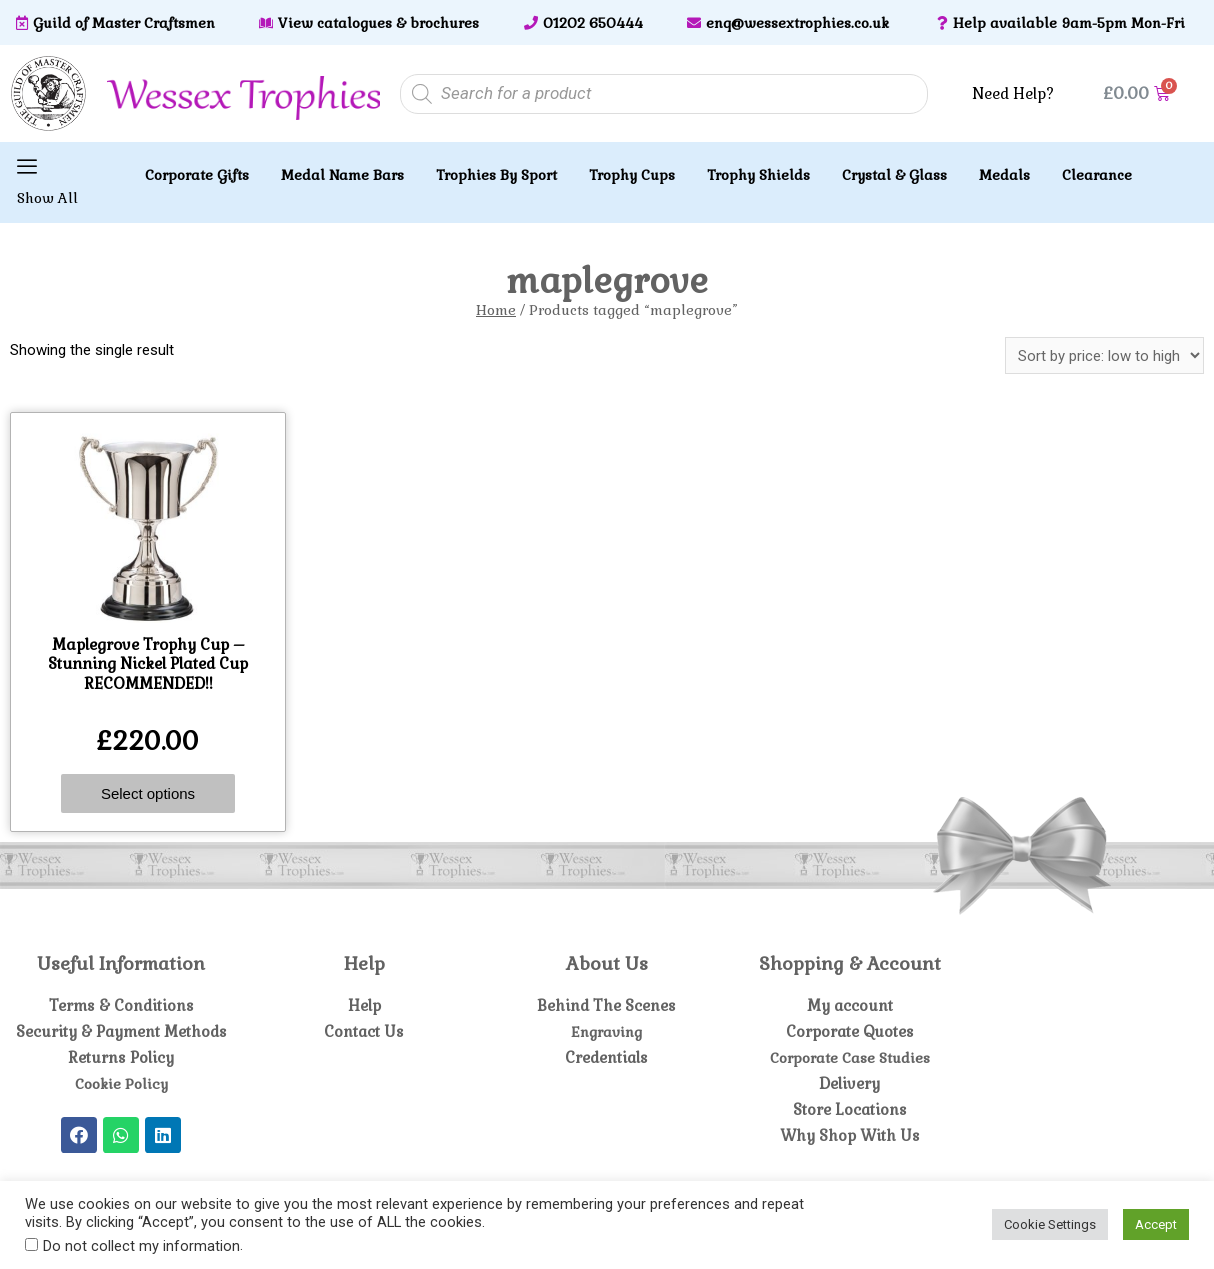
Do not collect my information (141, 1246)
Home (496, 310)
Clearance (1097, 175)
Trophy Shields (758, 175)
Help (364, 1005)
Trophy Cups (632, 175)
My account (849, 1005)
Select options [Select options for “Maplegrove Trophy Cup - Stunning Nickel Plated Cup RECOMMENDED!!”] (148, 793)
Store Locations (849, 1109)
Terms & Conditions (121, 1005)
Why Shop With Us (850, 1135)
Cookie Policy (121, 1083)
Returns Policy (121, 1057)
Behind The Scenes (606, 1005)
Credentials (607, 1057)
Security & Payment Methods (121, 1031)
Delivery (849, 1083)
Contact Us (364, 1031)
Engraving (607, 1031)
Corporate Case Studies (850, 1057)
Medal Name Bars (342, 175)
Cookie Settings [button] (1050, 1224)
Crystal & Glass (894, 175)
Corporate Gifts (197, 175)
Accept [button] (1156, 1224)
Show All (47, 198)
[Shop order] (1104, 355)
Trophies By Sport (496, 175)
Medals (1004, 175)
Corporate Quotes (849, 1031)
